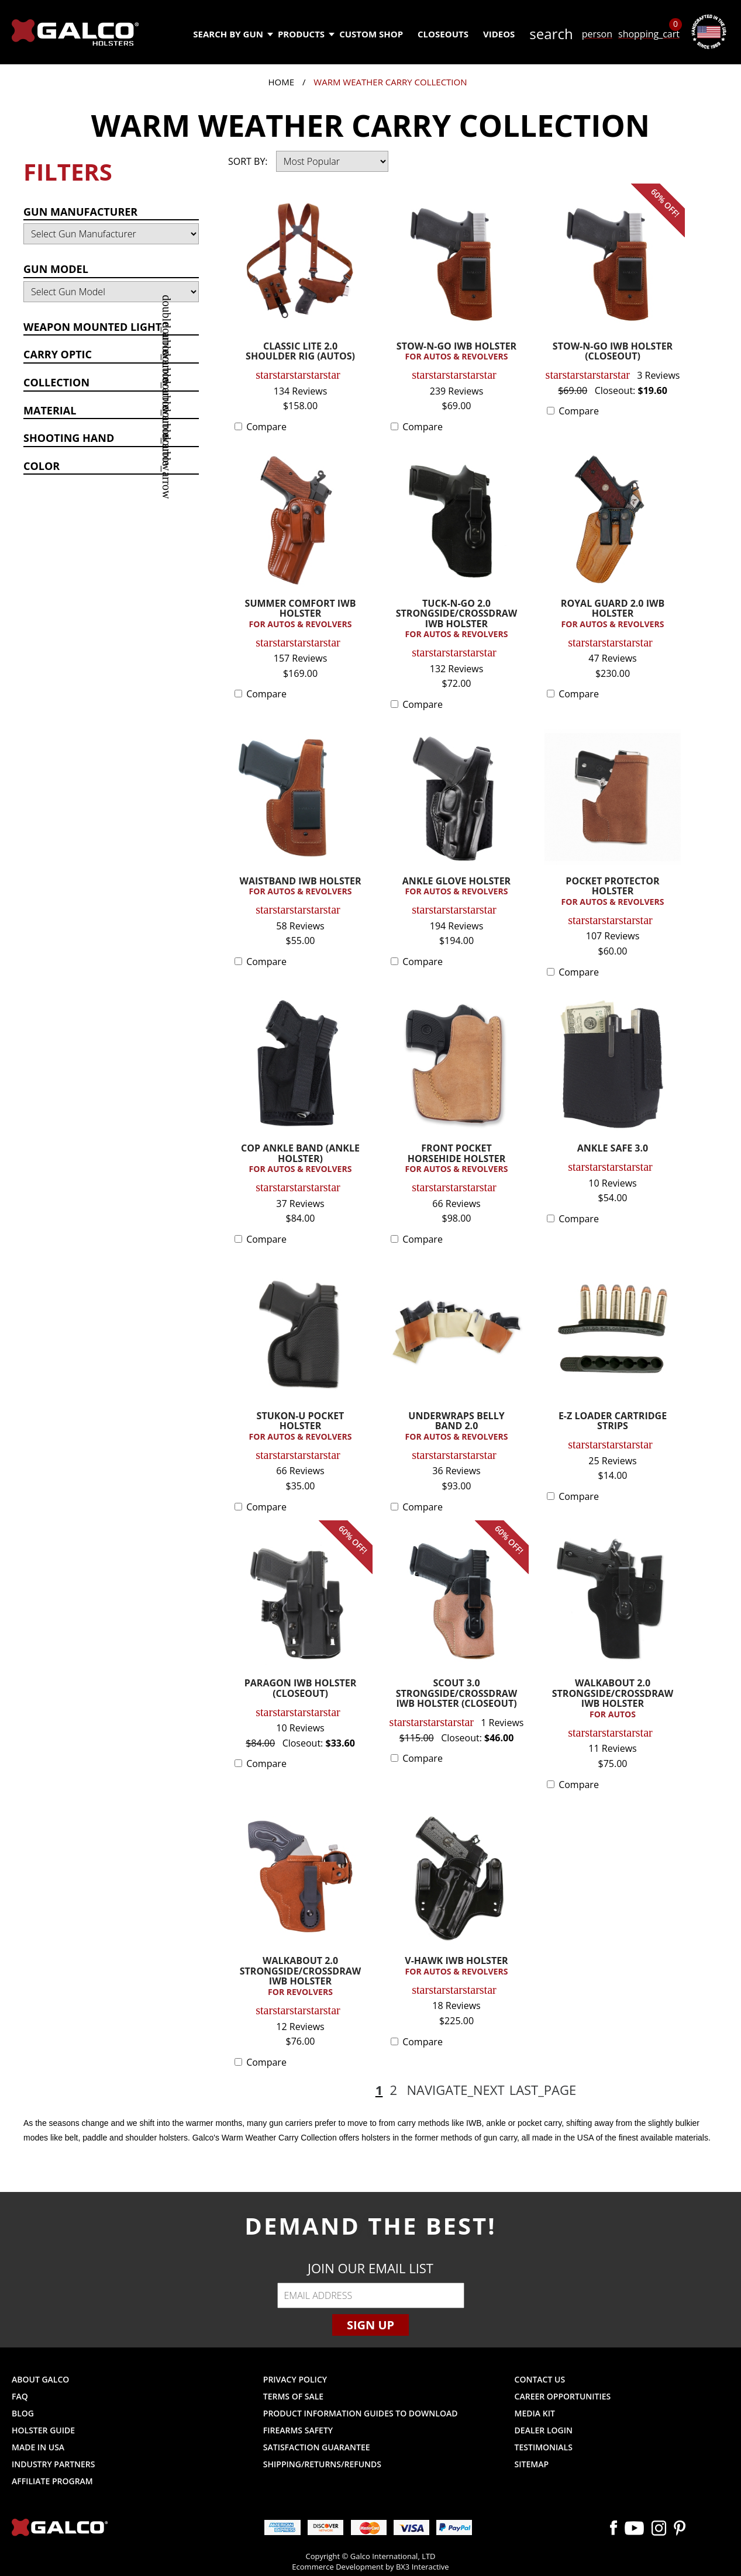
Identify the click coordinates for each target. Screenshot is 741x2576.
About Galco (40, 2379)
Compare (266, 426)
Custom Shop (371, 34)
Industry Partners (53, 2464)
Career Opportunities (563, 2396)
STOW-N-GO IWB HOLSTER (456, 351)
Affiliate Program (52, 2481)
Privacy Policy (295, 2379)
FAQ (20, 2396)
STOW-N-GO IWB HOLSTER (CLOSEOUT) (613, 352)
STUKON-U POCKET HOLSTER (300, 1426)
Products (305, 34)
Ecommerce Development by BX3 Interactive (370, 2566)
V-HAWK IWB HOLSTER (456, 1966)
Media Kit (535, 2413)
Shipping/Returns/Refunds (322, 2464)
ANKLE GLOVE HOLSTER (456, 886)
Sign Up (370, 2325)
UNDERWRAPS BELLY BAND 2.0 (456, 1426)
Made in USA (38, 2447)
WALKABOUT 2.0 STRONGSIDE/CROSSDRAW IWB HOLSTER (612, 1699)
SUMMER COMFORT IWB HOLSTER (300, 614)
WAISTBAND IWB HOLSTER (300, 886)
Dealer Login (544, 2430)
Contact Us (540, 2379)
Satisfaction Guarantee (316, 2447)
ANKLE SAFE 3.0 (612, 1148)
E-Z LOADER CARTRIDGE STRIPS (613, 1422)
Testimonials (544, 2447)
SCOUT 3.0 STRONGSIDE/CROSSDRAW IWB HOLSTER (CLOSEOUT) (457, 1694)
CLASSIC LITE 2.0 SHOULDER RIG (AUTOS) (300, 352)
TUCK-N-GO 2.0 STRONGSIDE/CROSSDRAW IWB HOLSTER (456, 619)
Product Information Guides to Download (360, 2413)
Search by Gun (232, 34)
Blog (23, 2413)
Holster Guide (43, 2430)
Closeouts (443, 34)
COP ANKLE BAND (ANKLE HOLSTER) (300, 1158)
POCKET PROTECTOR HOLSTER (612, 891)
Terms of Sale (293, 2396)
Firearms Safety (298, 2430)
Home (281, 82)
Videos (499, 34)
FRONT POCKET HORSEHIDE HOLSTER (456, 1158)
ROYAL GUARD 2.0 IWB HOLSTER (612, 614)
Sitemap (532, 2464)
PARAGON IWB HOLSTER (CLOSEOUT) (300, 1689)
